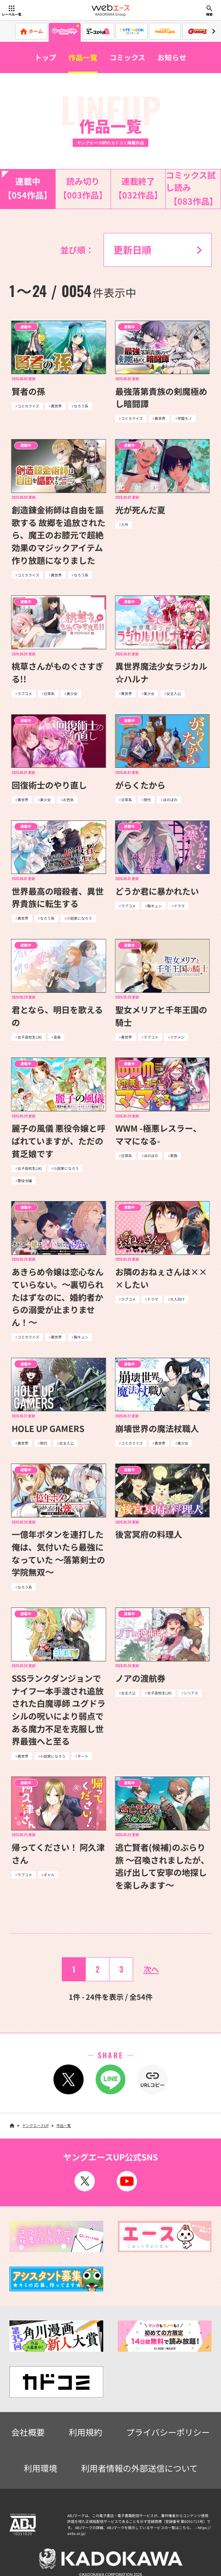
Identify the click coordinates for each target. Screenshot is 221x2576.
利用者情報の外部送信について (139, 2468)
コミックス (127, 57)
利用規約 (85, 2432)
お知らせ (171, 57)
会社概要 (28, 2432)
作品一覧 (82, 57)
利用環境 (40, 2468)
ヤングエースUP (35, 2125)
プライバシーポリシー (168, 2432)
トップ (45, 57)
